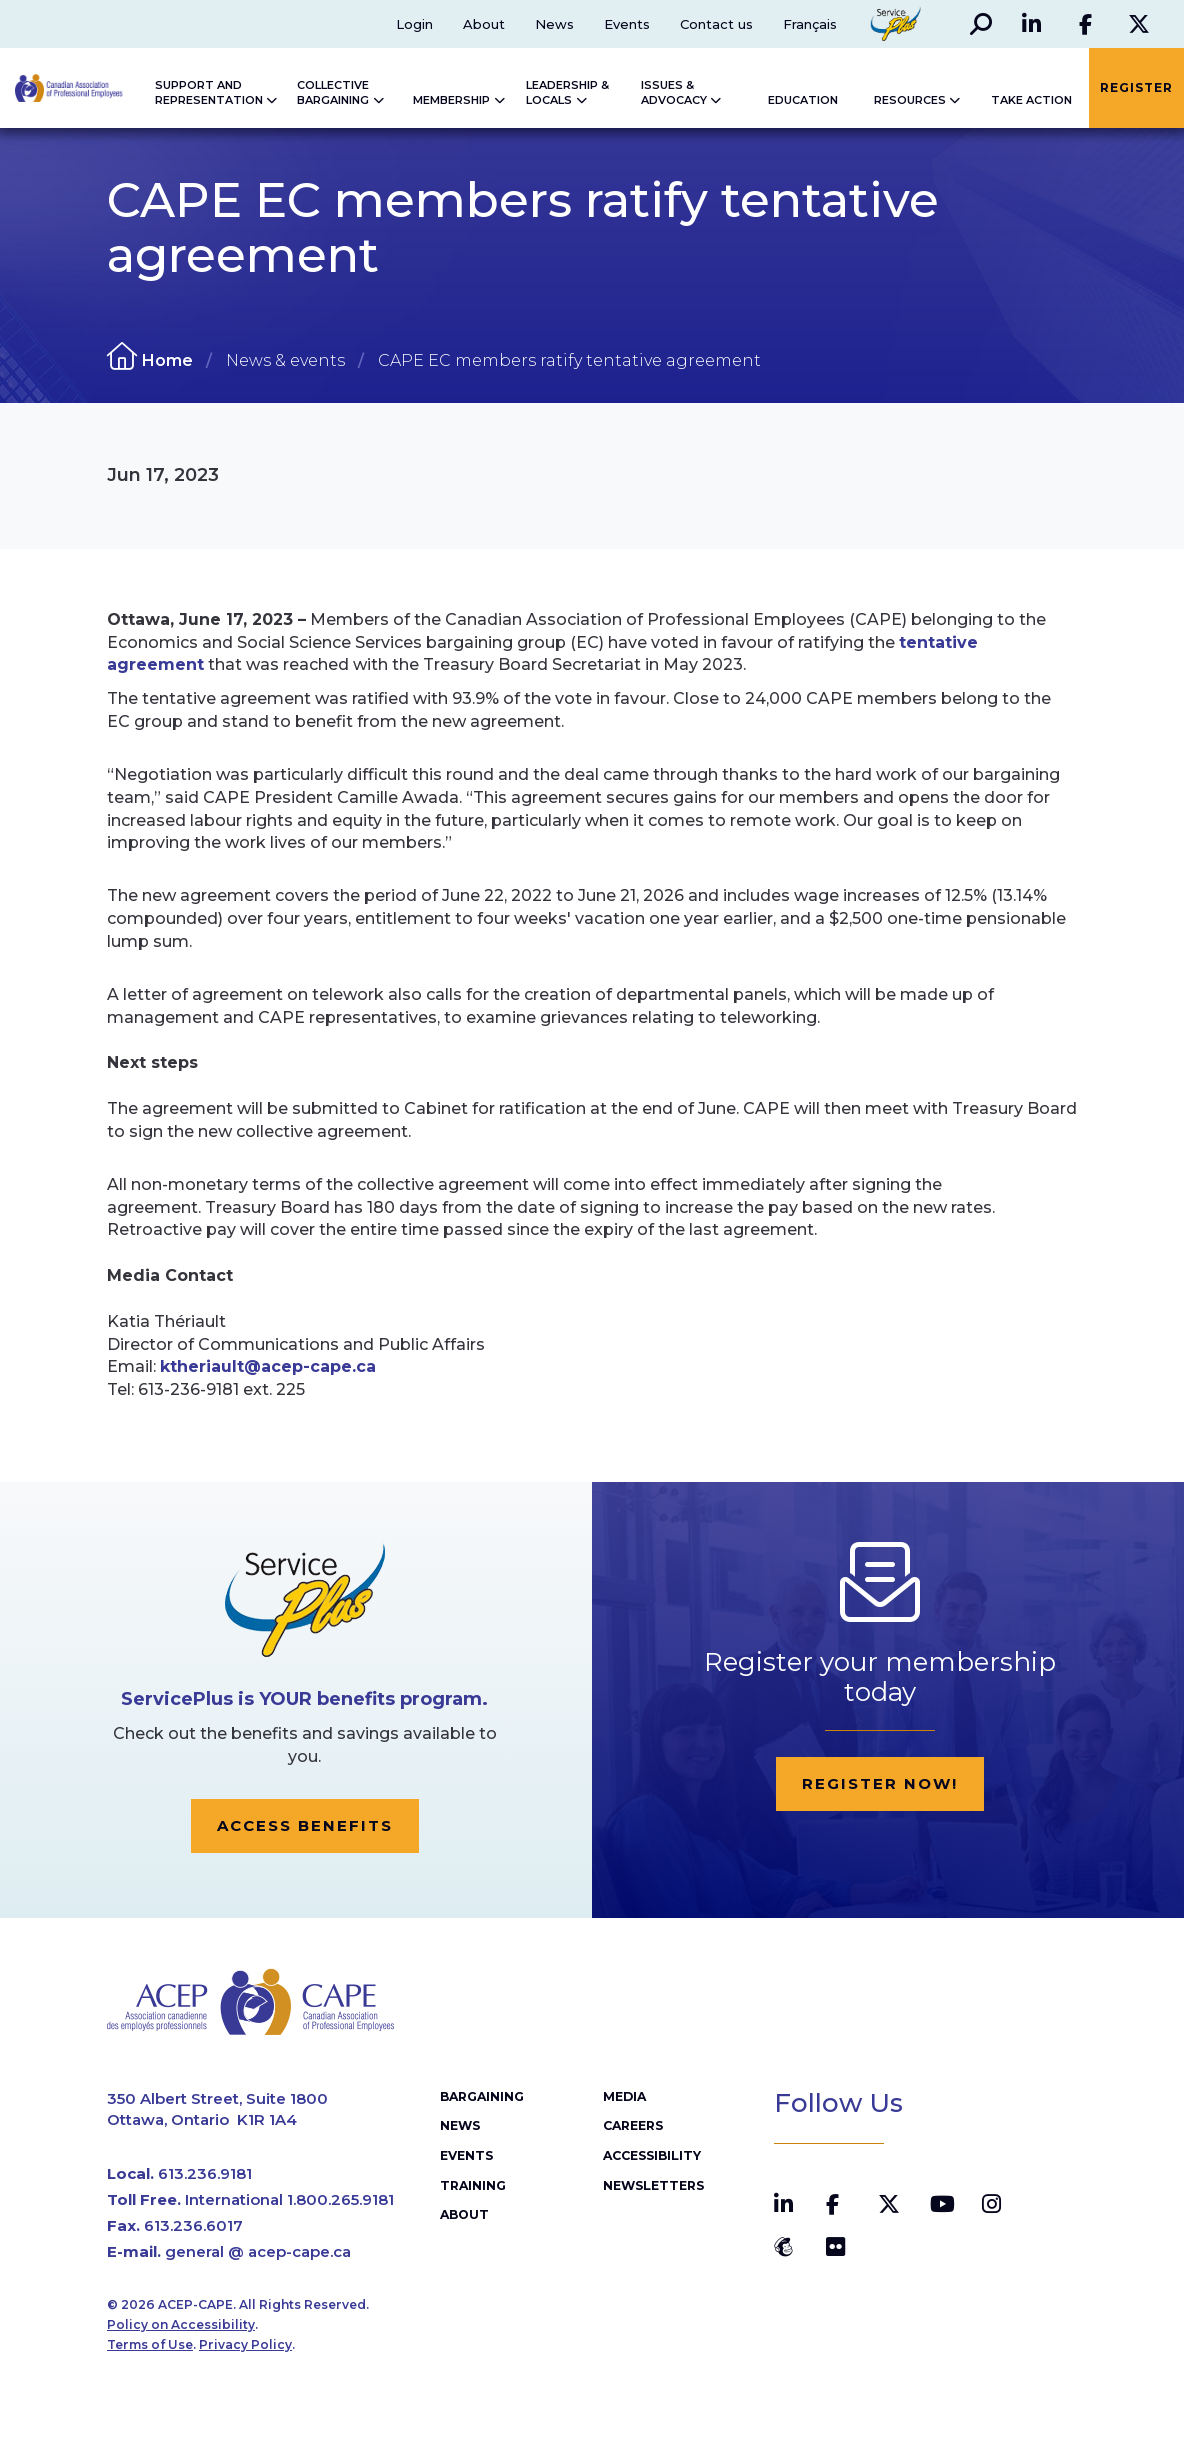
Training (472, 2187)
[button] (980, 24)
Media (624, 2099)
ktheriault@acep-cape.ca (268, 1366)
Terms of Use (150, 2348)
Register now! (880, 1783)
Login (413, 24)
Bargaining (482, 2099)
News (553, 24)
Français (809, 24)
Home (167, 360)
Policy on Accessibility (181, 2327)
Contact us (715, 24)
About (483, 24)
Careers (633, 2129)
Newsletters (652, 2187)
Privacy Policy (245, 2348)
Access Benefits (305, 1825)
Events (626, 24)
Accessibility (651, 2158)
